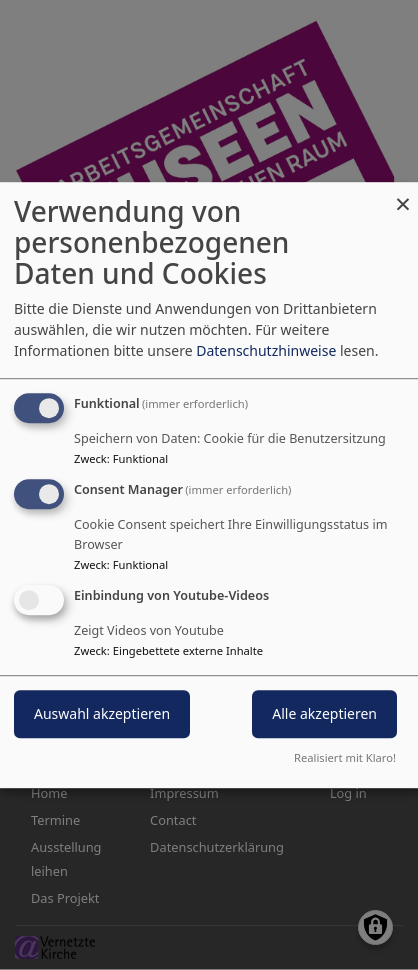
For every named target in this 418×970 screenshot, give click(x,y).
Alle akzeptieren (324, 713)
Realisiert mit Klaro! (345, 757)
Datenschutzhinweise (266, 350)
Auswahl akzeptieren (102, 713)
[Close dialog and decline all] (403, 194)
